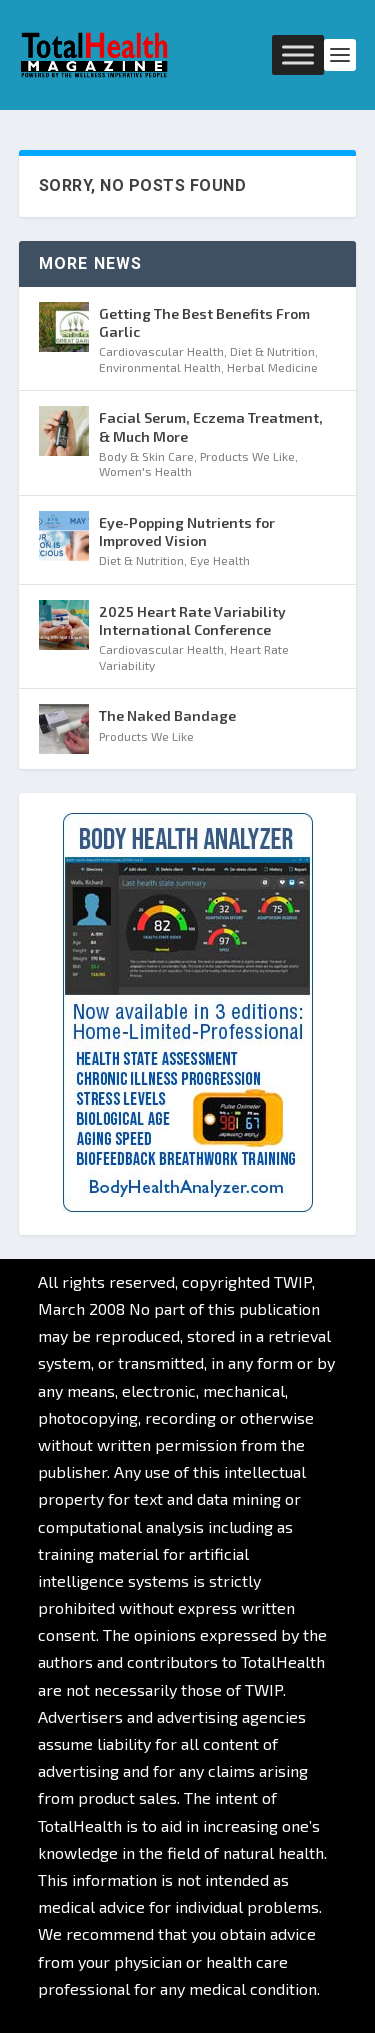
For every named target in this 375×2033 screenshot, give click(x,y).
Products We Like (247, 456)
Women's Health (145, 471)
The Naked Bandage (167, 715)
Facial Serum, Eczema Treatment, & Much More (211, 426)
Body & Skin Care (146, 456)
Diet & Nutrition (272, 351)
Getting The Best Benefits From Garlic (204, 322)
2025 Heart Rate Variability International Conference (192, 620)
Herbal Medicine (272, 367)
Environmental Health (160, 367)
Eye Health (220, 560)
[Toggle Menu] (298, 54)
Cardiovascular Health (161, 351)
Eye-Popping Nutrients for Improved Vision (187, 531)
